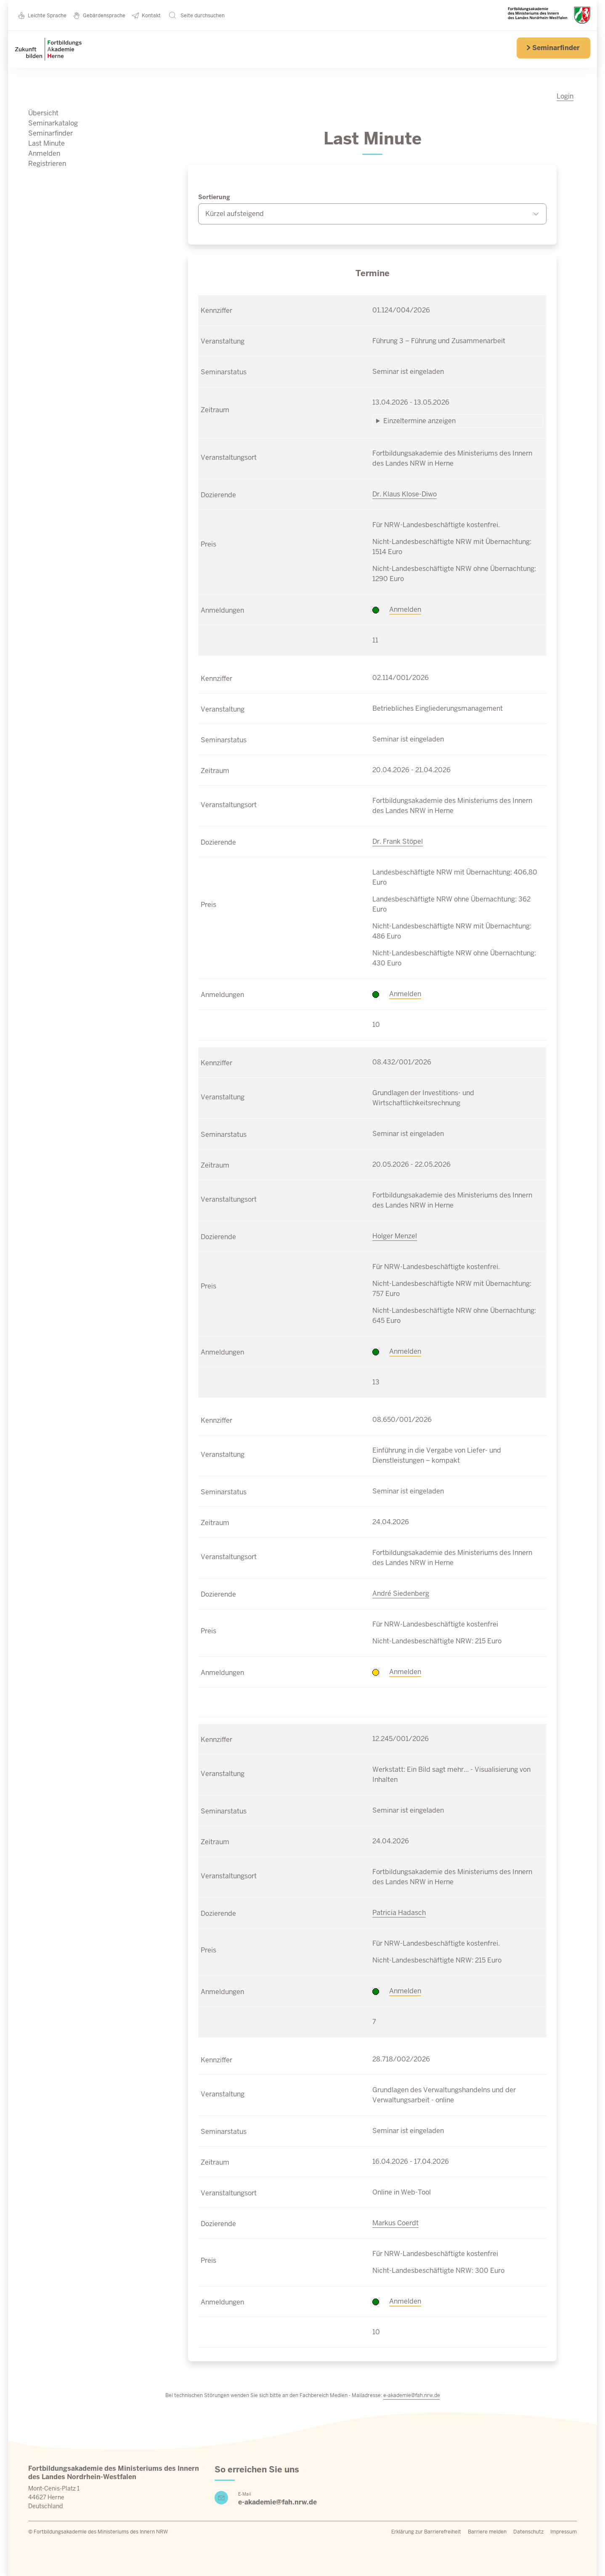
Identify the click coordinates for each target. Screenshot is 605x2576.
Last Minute (46, 143)
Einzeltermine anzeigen (419, 420)
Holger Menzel (394, 1236)
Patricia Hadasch (399, 1912)
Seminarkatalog (53, 123)
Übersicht (43, 113)
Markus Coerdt (395, 2223)
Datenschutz (528, 2531)
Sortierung (214, 197)
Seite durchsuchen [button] (197, 15)
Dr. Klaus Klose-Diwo (404, 494)
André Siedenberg (400, 1593)
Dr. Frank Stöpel (397, 841)
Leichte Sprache (42, 15)
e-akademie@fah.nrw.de (411, 2395)
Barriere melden (487, 2531)
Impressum (563, 2531)
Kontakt (146, 15)
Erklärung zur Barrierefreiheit (426, 2531)
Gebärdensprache (99, 15)
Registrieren (47, 163)
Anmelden (44, 153)
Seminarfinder (553, 47)
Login (565, 96)
